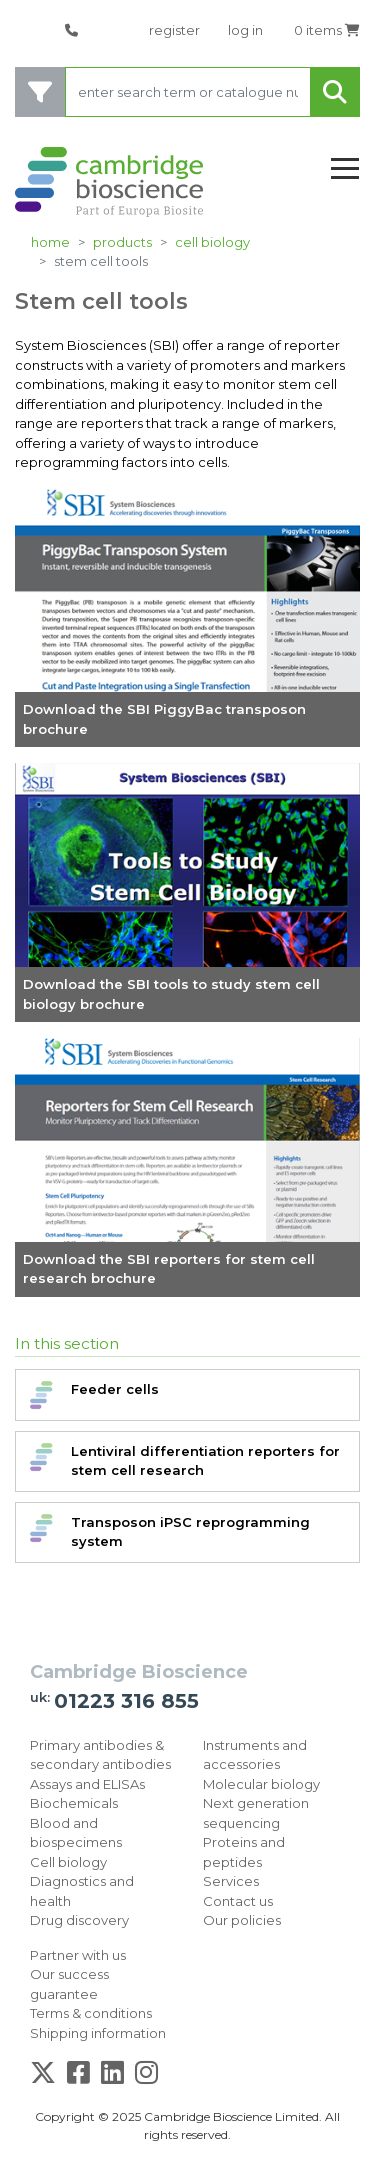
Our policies (242, 1920)
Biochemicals (74, 1803)
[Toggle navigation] (345, 169)
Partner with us (78, 1955)
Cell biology (212, 242)
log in (245, 30)
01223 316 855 (126, 1701)
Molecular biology (261, 1784)
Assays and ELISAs (87, 1784)
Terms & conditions (91, 2013)
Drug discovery (79, 1920)
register (174, 30)
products (122, 242)
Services (231, 1881)
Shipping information (98, 2033)
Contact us (238, 1901)
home (50, 242)
